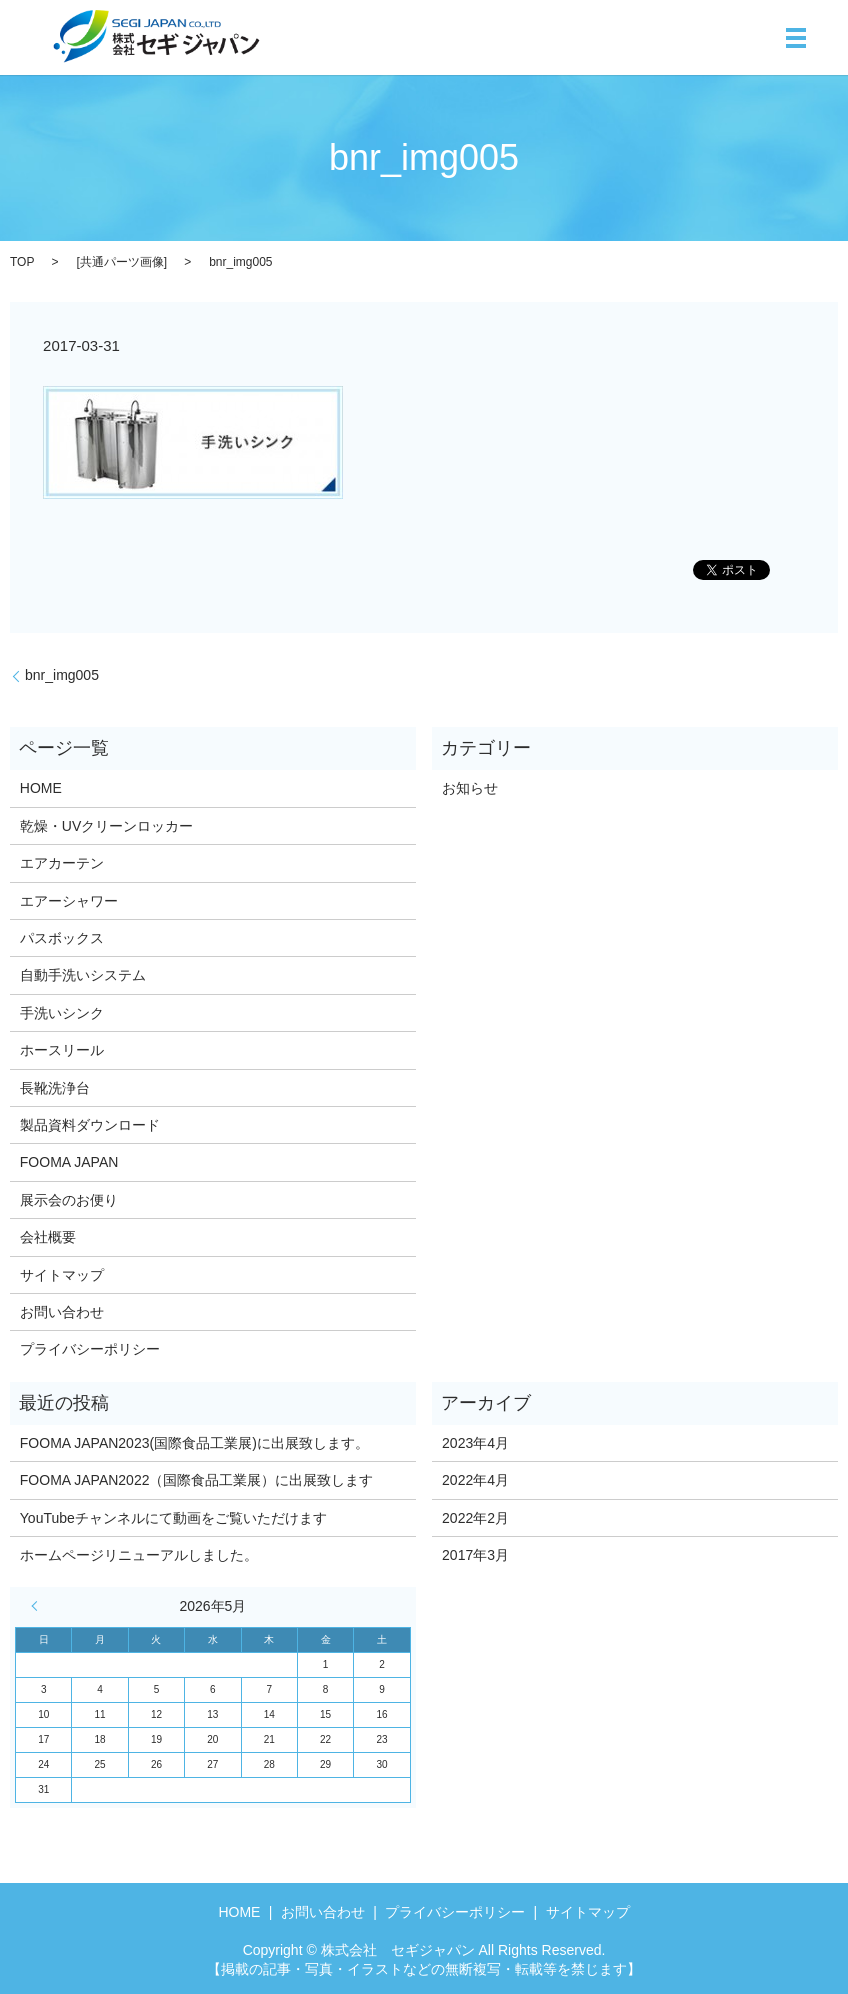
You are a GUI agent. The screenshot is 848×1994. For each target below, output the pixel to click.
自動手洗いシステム (83, 975)
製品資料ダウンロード (90, 1125)
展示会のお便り (69, 1200)
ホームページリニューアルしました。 (139, 1555)
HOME (41, 788)
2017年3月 (475, 1555)
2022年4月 (475, 1480)
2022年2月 (475, 1518)
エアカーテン (62, 863)
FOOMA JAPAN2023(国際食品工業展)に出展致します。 (194, 1443)
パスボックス (62, 938)
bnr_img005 (62, 675)
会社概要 (48, 1237)
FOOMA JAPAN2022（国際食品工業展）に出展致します (197, 1480)
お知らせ (470, 788)
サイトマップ (62, 1275)
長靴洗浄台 (55, 1088)
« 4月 (39, 1606)
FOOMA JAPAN (69, 1162)
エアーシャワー (69, 901)
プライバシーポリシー (90, 1349)
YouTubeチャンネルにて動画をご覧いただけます (173, 1518)
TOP (22, 262)
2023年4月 (475, 1443)
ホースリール (62, 1050)
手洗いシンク (62, 1013)
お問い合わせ (62, 1312)
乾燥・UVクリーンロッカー (106, 826)
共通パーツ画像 (122, 262)
